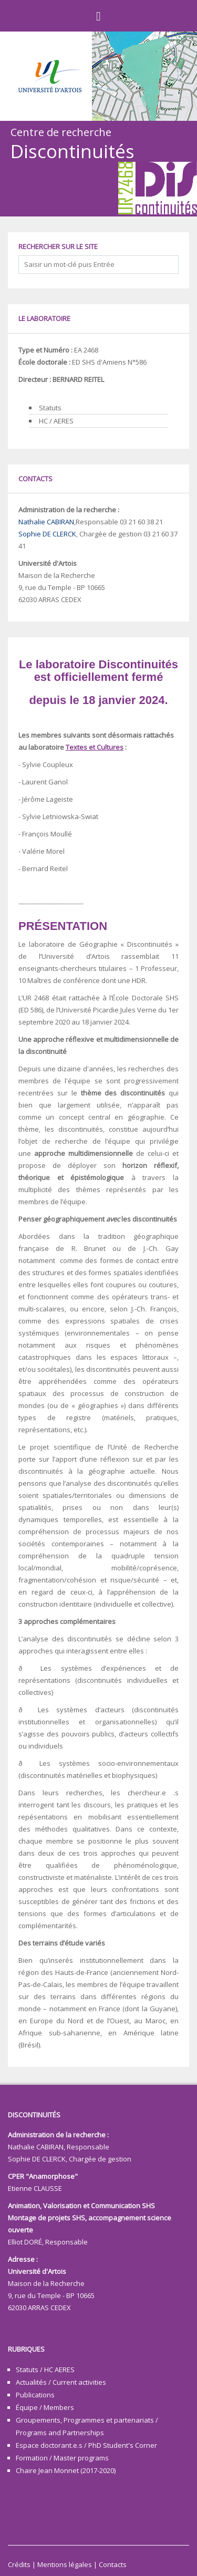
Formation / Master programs (62, 2458)
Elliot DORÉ (25, 2242)
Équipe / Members (45, 2407)
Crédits (19, 2564)
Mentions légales (64, 2564)
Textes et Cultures (94, 747)
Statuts (50, 407)
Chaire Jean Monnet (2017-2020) (66, 2470)
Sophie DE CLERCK (47, 534)
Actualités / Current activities (61, 2382)
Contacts (113, 2564)
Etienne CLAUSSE (35, 2188)
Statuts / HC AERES (45, 2369)
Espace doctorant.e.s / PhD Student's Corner (86, 2445)
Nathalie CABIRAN (46, 521)
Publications (35, 2394)
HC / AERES (56, 421)
